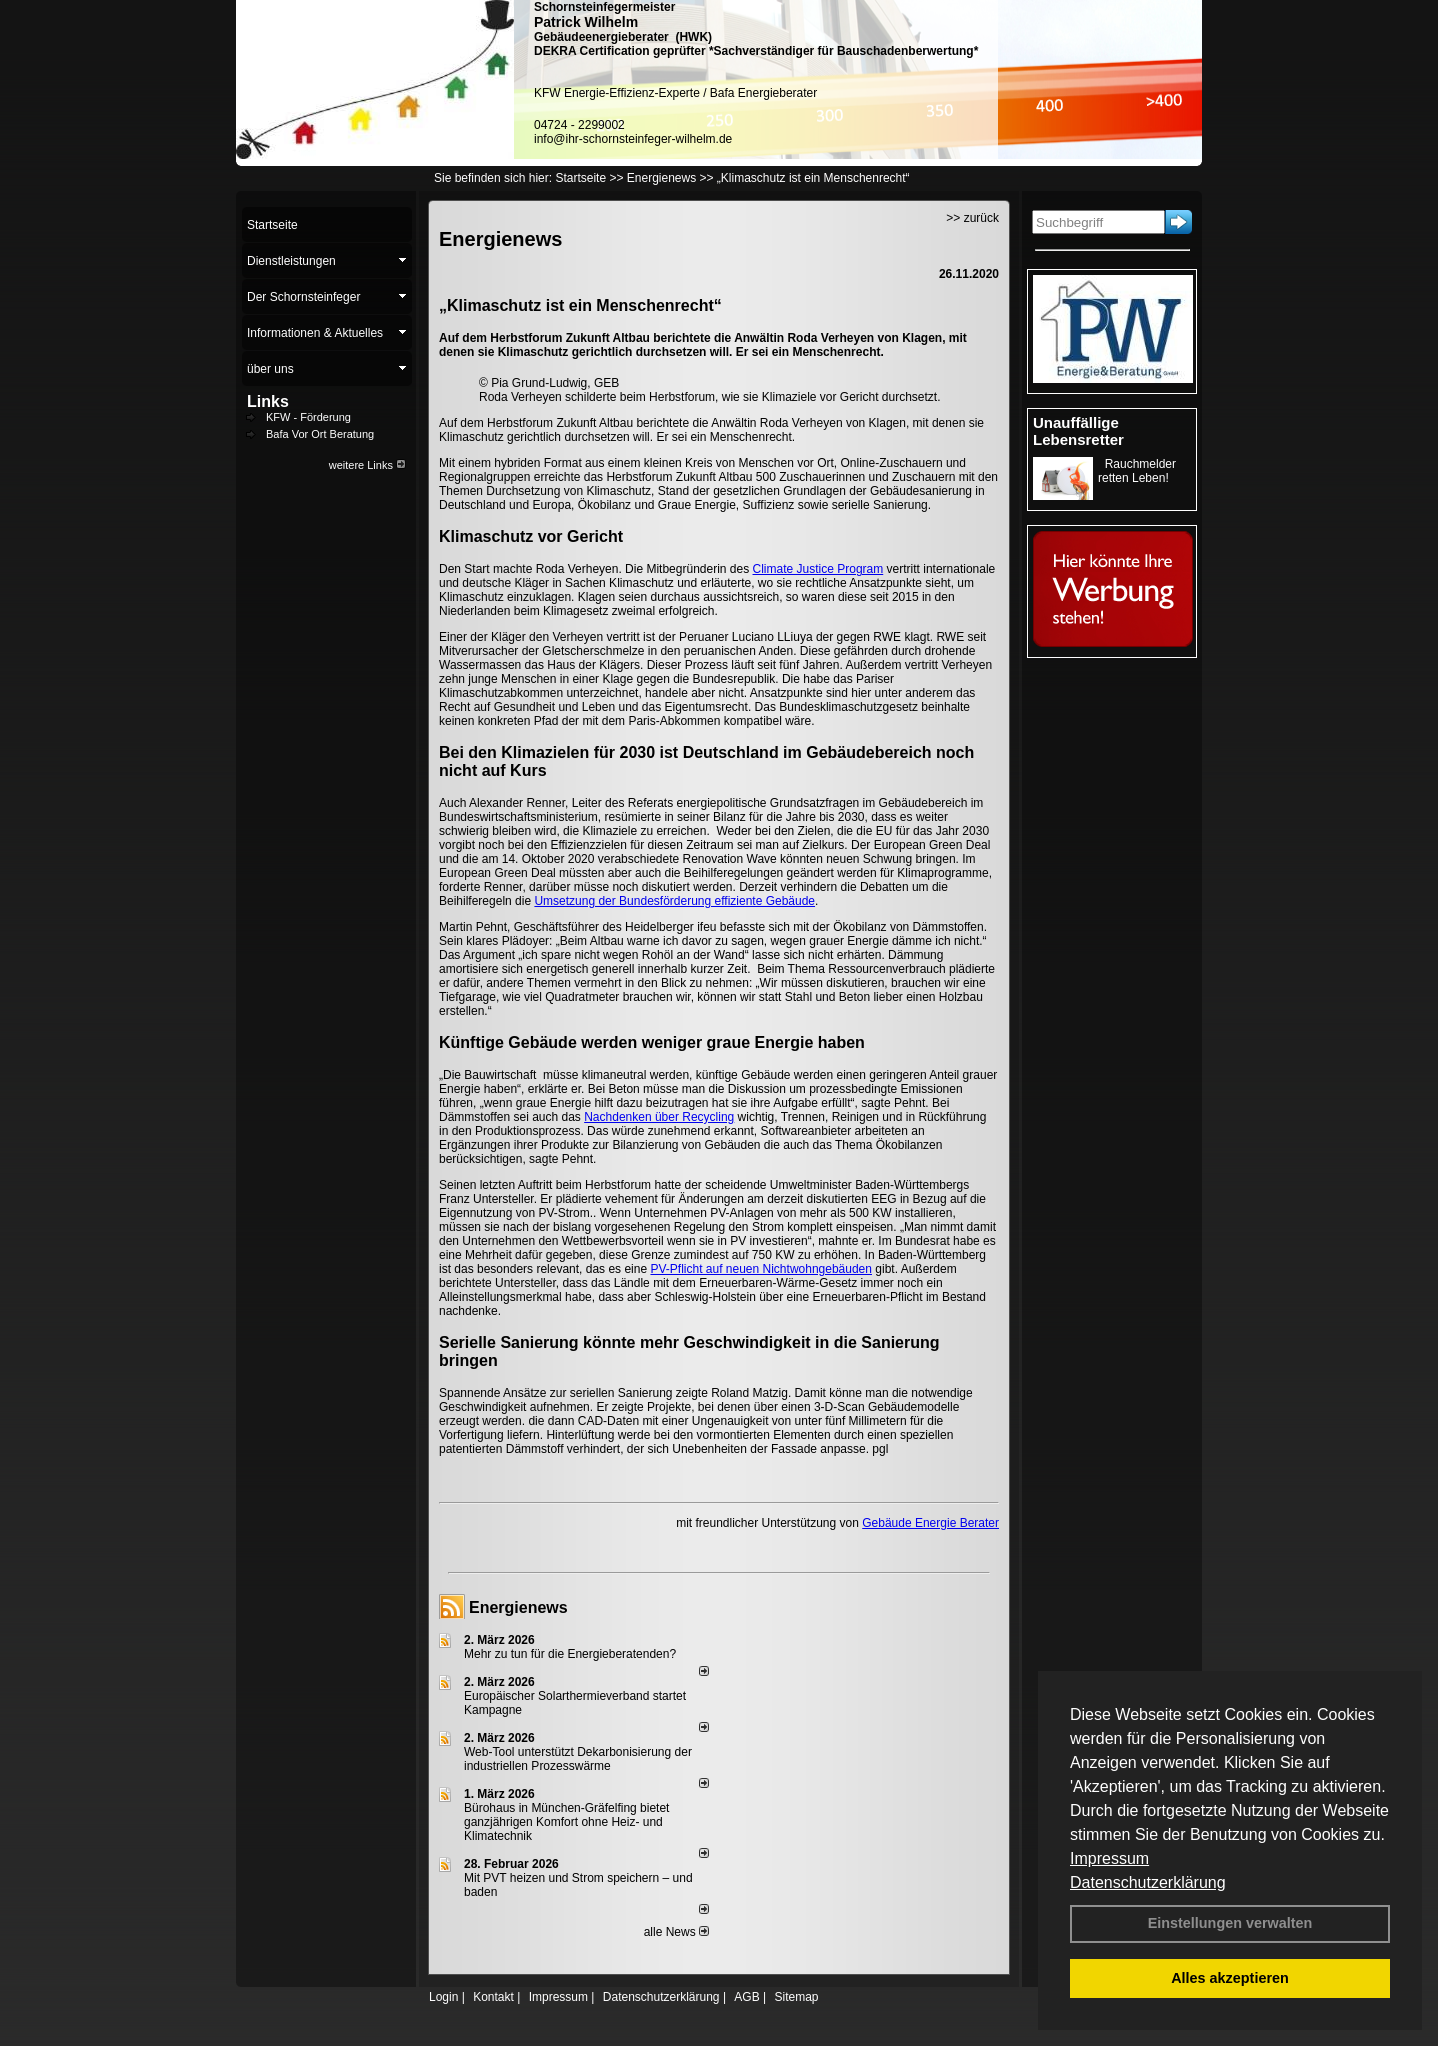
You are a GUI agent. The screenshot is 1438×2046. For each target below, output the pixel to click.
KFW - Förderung (308, 417)
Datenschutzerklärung (1148, 1882)
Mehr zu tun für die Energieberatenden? (570, 1654)
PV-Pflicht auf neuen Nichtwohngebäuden (761, 1269)
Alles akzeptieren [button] (1230, 1978)
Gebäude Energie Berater (930, 1523)
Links (268, 401)
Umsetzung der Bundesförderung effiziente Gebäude (674, 901)
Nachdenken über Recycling (659, 1117)
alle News (676, 1932)
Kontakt (493, 1997)
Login (443, 1997)
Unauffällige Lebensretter (1078, 431)
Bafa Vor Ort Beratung (320, 434)
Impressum (1109, 1858)
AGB (746, 1997)
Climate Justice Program (818, 569)
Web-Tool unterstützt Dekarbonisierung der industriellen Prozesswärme (578, 1759)
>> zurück (972, 218)
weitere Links (367, 465)
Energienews (518, 1607)
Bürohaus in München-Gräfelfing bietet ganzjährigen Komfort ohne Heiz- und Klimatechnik (566, 1822)
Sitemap (796, 1997)
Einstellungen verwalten (1230, 1923)
